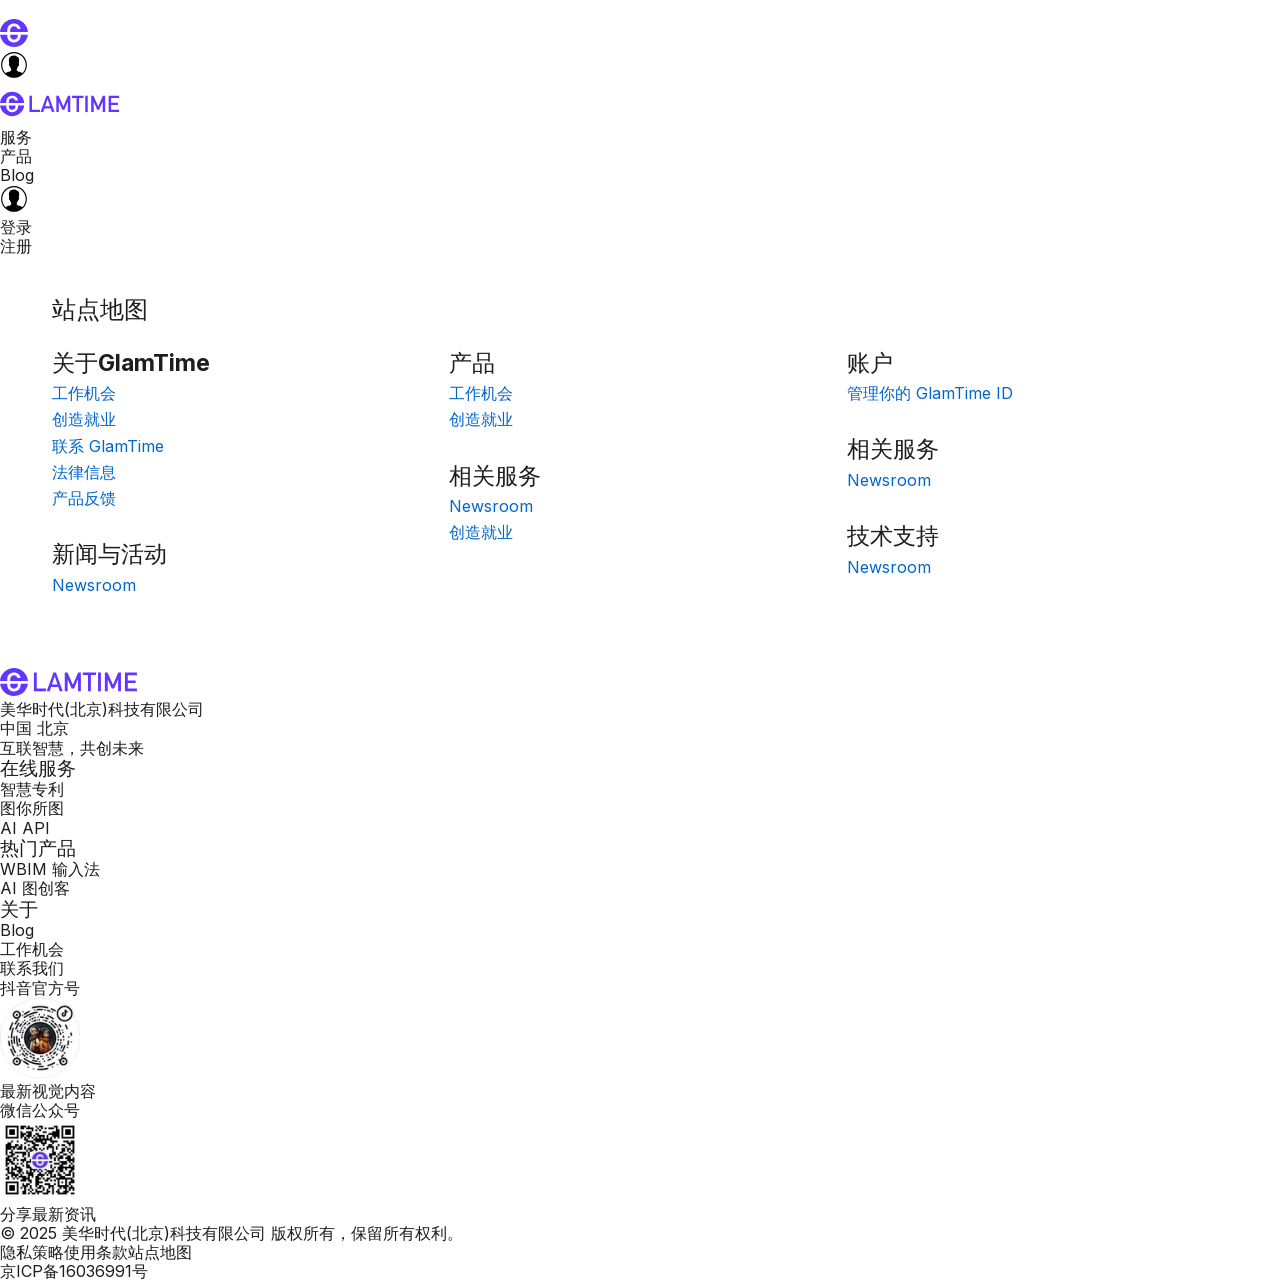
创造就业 (84, 419)
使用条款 (96, 1252)
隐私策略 (32, 1252)
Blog (17, 175)
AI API (25, 828)
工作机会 (84, 393)
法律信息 (84, 472)
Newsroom (94, 585)
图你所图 (32, 808)
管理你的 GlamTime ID (930, 393)
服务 (16, 137)
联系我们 (32, 968)
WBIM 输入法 (50, 869)
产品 (16, 156)
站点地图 (160, 1252)
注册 (16, 246)
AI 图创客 (35, 888)
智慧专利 (32, 789)
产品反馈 (84, 498)
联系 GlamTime (108, 446)
